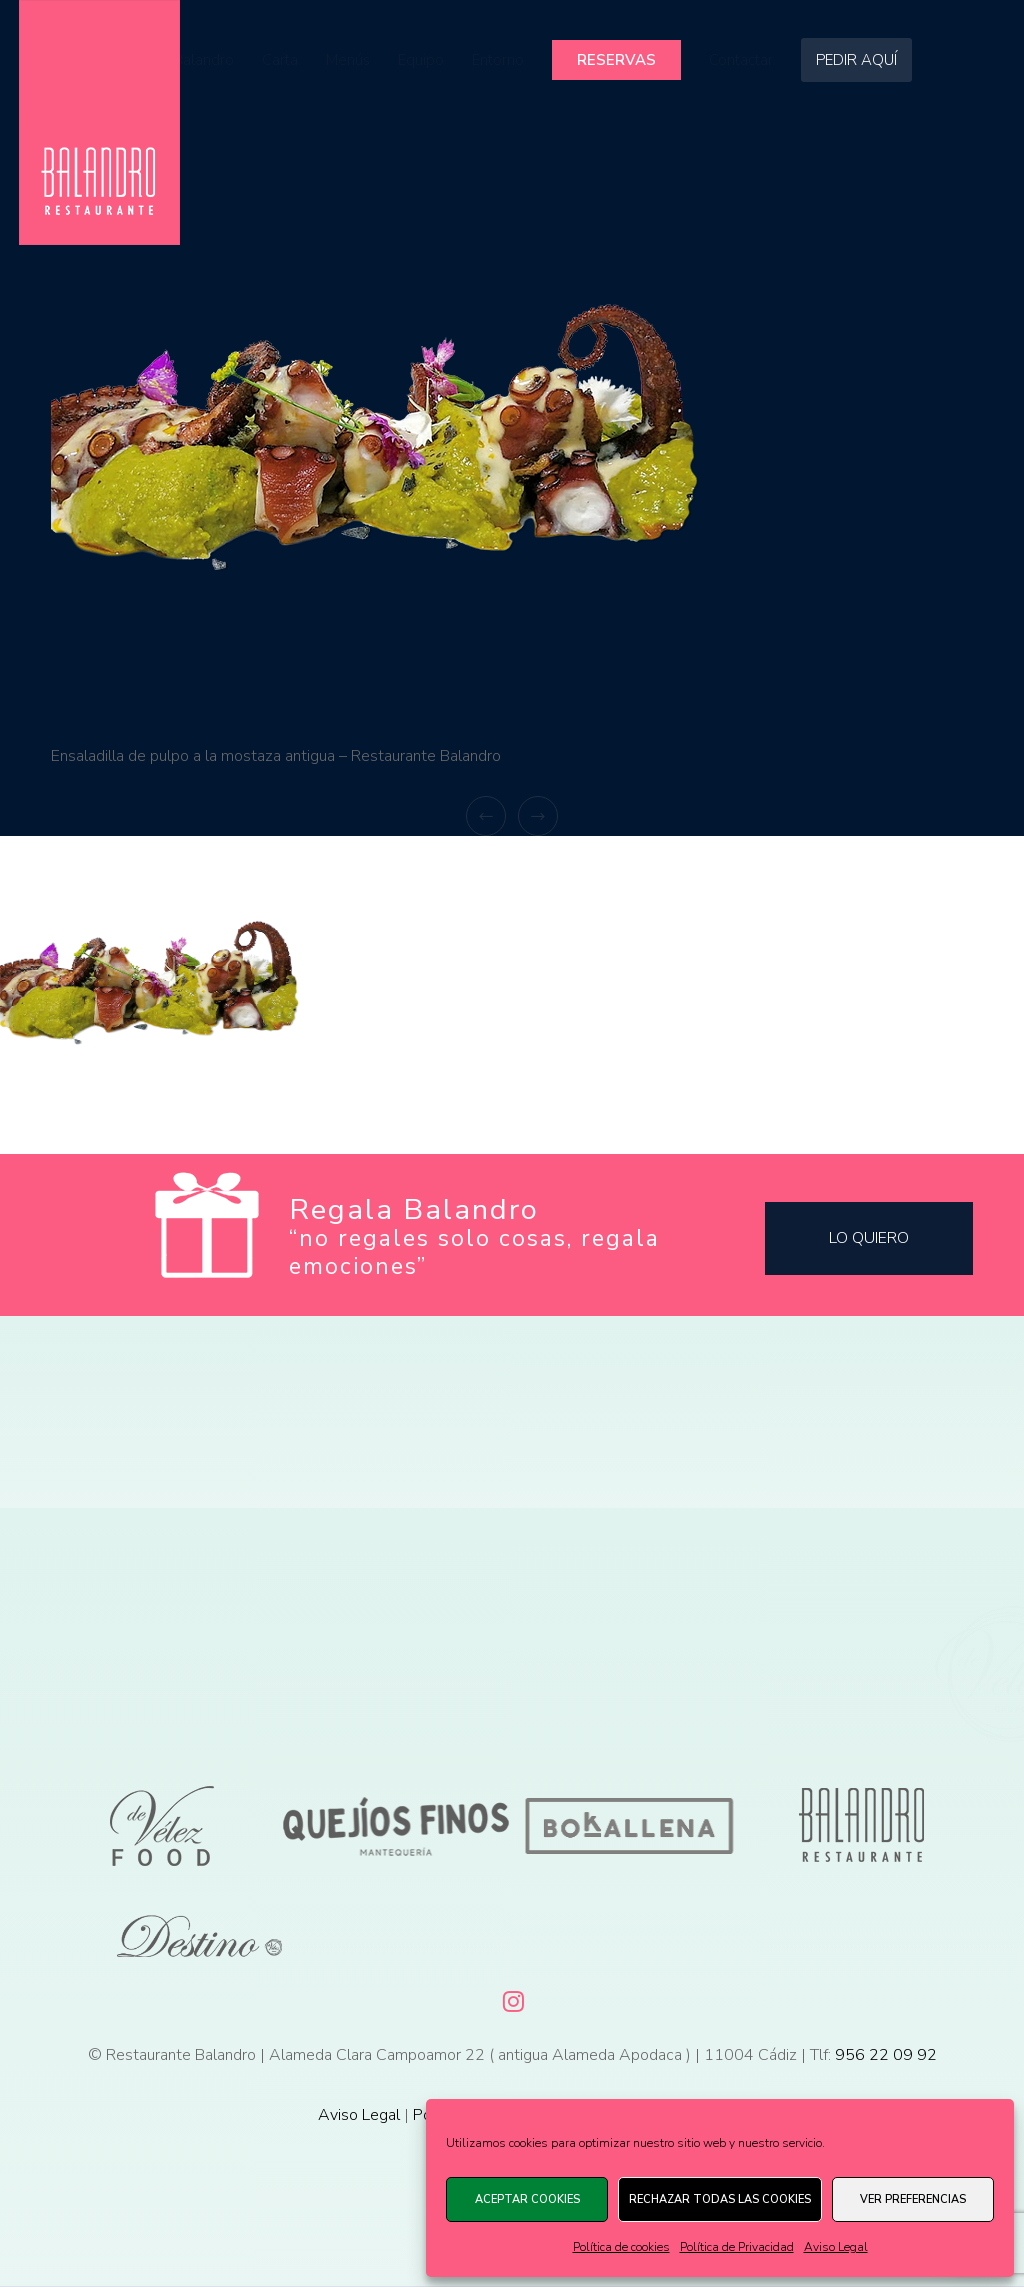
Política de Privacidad (737, 2247)
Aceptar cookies (527, 2199)
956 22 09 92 (886, 2055)
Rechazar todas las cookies (720, 2199)
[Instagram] (512, 1998)
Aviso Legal (836, 2247)
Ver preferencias (913, 2199)
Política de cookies (621, 2247)
